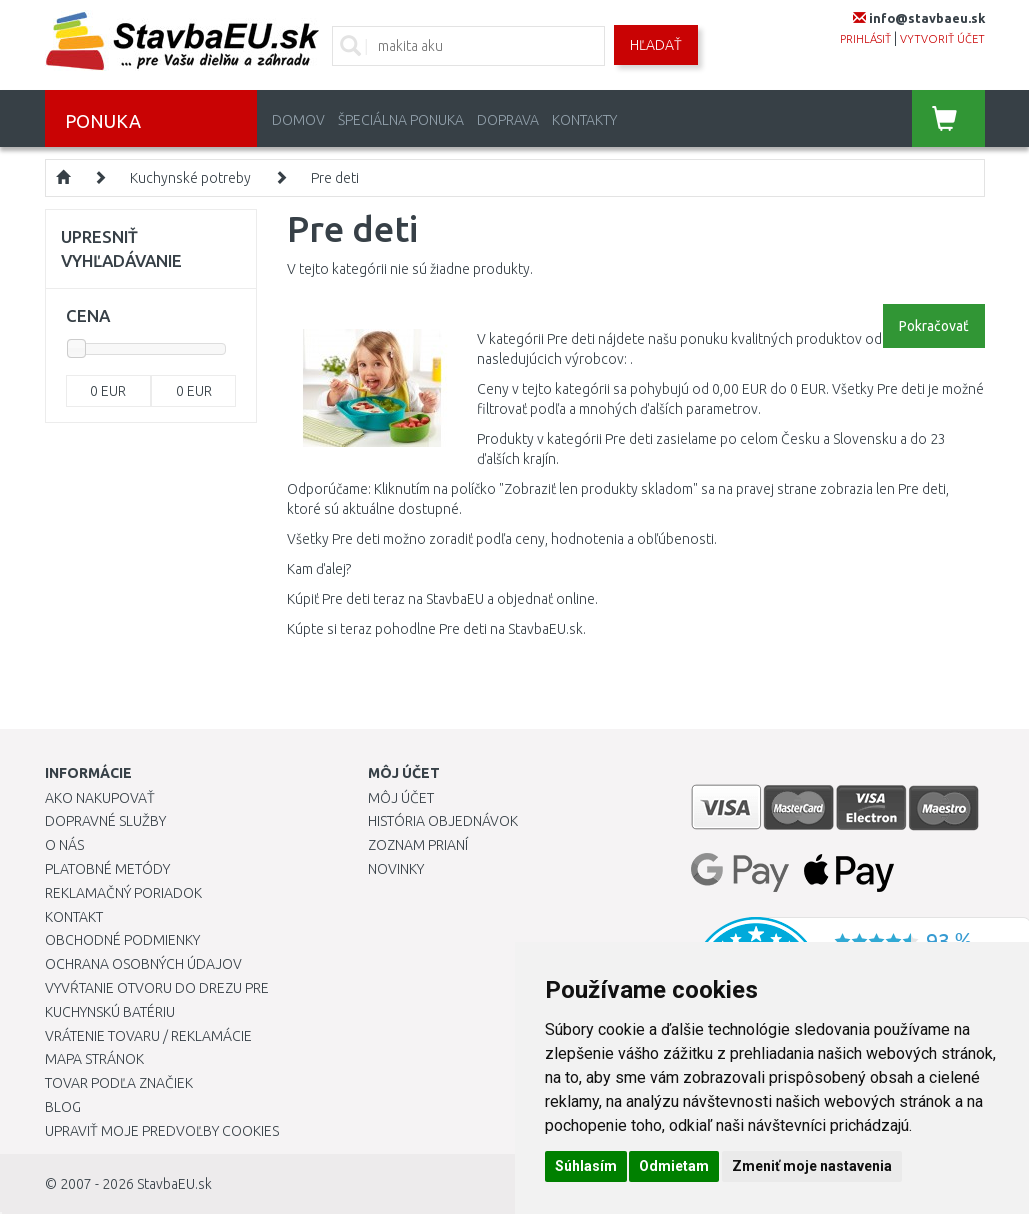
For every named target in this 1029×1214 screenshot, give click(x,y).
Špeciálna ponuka (401, 120)
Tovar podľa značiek (119, 1083)
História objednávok (443, 821)
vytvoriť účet (942, 39)
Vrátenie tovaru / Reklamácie (148, 1036)
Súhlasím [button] (586, 1166)
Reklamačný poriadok (123, 893)
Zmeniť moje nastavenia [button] (812, 1166)
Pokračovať (934, 326)
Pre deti (335, 178)
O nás (64, 845)
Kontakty (584, 120)
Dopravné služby (105, 821)
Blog (63, 1107)
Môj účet (401, 798)
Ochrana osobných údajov (143, 964)
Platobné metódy (107, 869)
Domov (298, 120)
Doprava (508, 120)
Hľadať (656, 45)
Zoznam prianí (418, 845)
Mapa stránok (94, 1059)
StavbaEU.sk (174, 1184)
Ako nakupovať (100, 798)
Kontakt (74, 917)
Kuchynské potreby (190, 178)
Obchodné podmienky (122, 940)
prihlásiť (865, 39)
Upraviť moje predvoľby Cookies (162, 1131)
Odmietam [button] (674, 1166)
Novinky (396, 869)
